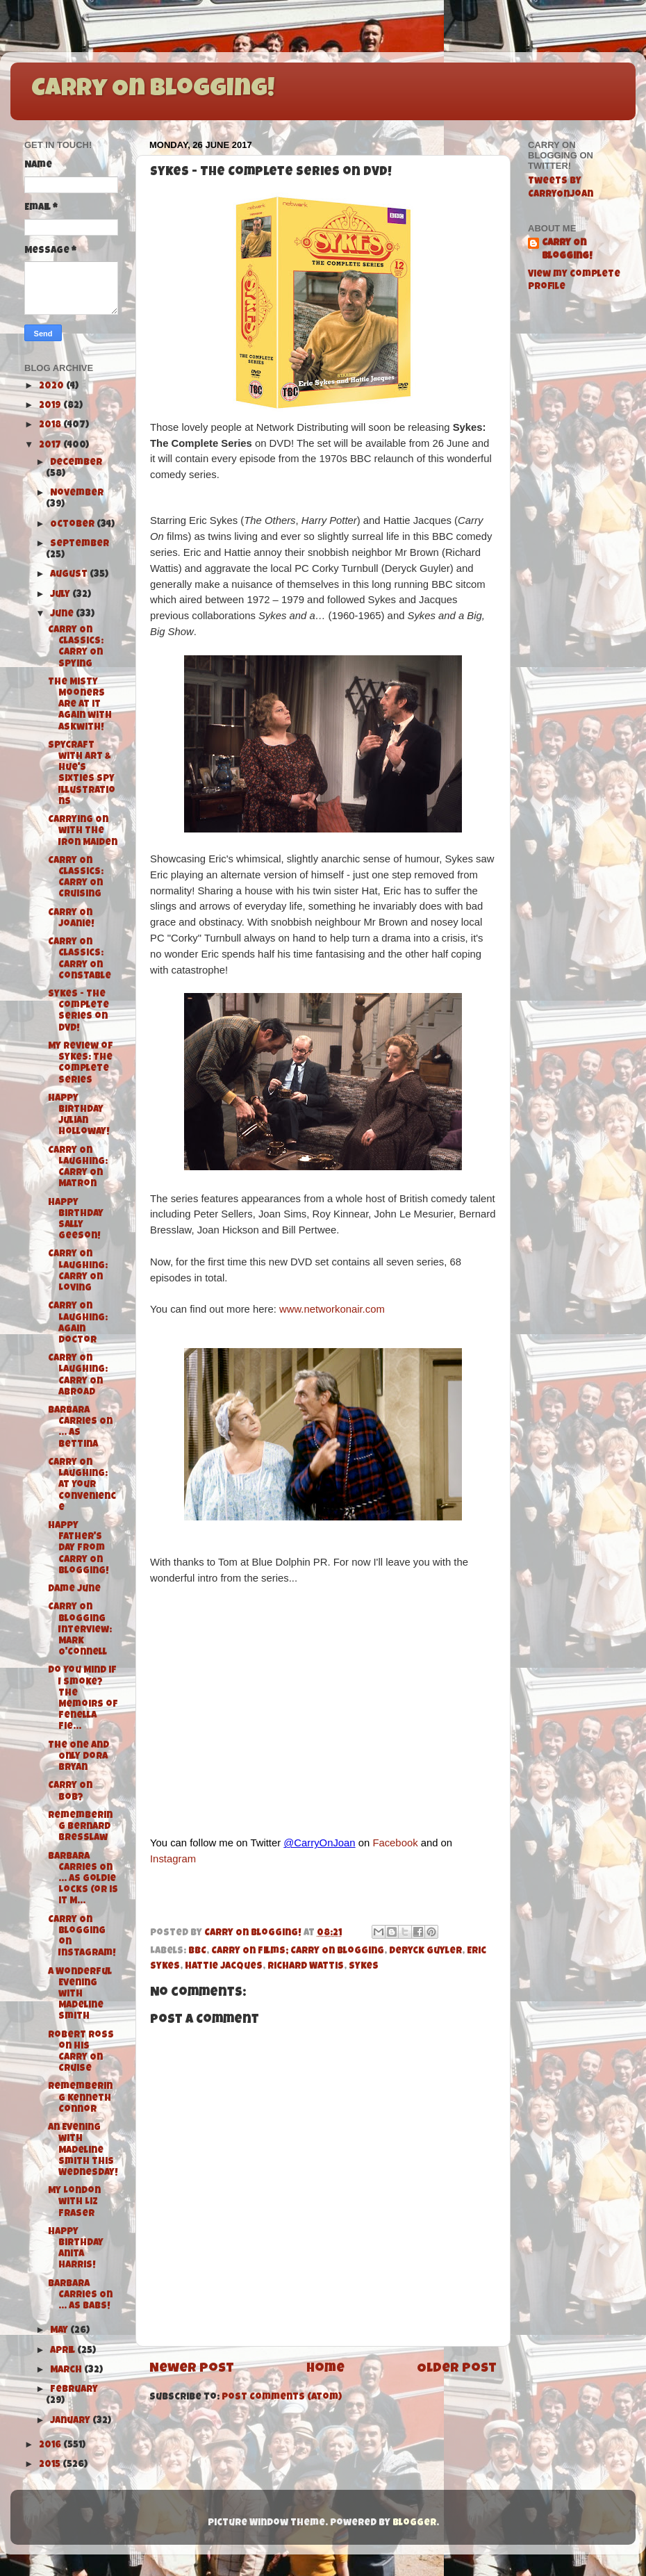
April (63, 2351)
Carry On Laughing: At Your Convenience (82, 1486)
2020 (52, 386)
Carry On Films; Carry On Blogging (297, 1951)
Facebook (394, 1842)
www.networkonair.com (332, 1309)
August (70, 575)
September (79, 544)
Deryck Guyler (425, 1951)
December (76, 463)
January (71, 2421)
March (67, 2370)
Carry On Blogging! (152, 90)
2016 (51, 2445)
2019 (51, 406)
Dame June (74, 1589)
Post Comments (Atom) (282, 2397)
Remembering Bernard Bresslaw (80, 1827)
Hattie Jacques (224, 1966)
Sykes (364, 1966)
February (74, 2390)
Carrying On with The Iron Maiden (82, 831)
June (63, 614)
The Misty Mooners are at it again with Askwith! (80, 705)
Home (325, 2369)
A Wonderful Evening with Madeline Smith (80, 1995)
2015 (51, 2465)
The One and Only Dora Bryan (78, 1757)
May (60, 2331)
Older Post (457, 2369)
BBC (197, 1951)
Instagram (173, 1858)
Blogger (414, 2523)
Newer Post (191, 2369)
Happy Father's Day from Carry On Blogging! (78, 1549)
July (61, 595)
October (73, 525)
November (76, 493)
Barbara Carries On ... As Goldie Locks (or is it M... (83, 1880)
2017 (51, 445)
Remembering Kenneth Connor (80, 2098)
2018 (51, 425)
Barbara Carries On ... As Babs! (80, 2295)
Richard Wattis (305, 1966)
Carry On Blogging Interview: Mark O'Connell (80, 1630)
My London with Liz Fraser (74, 2202)
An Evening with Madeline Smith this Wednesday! (83, 2151)
